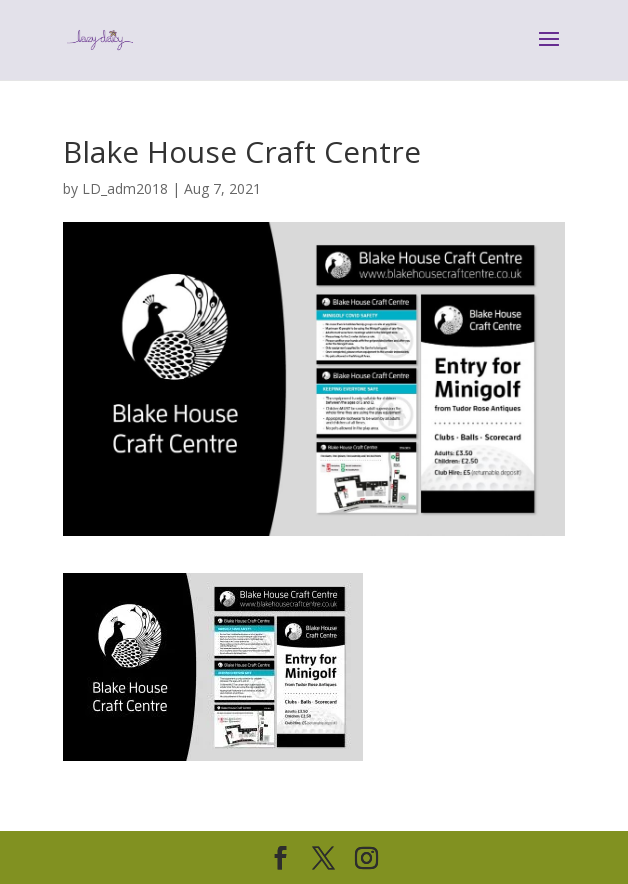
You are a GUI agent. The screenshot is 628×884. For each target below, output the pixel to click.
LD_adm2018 (125, 188)
